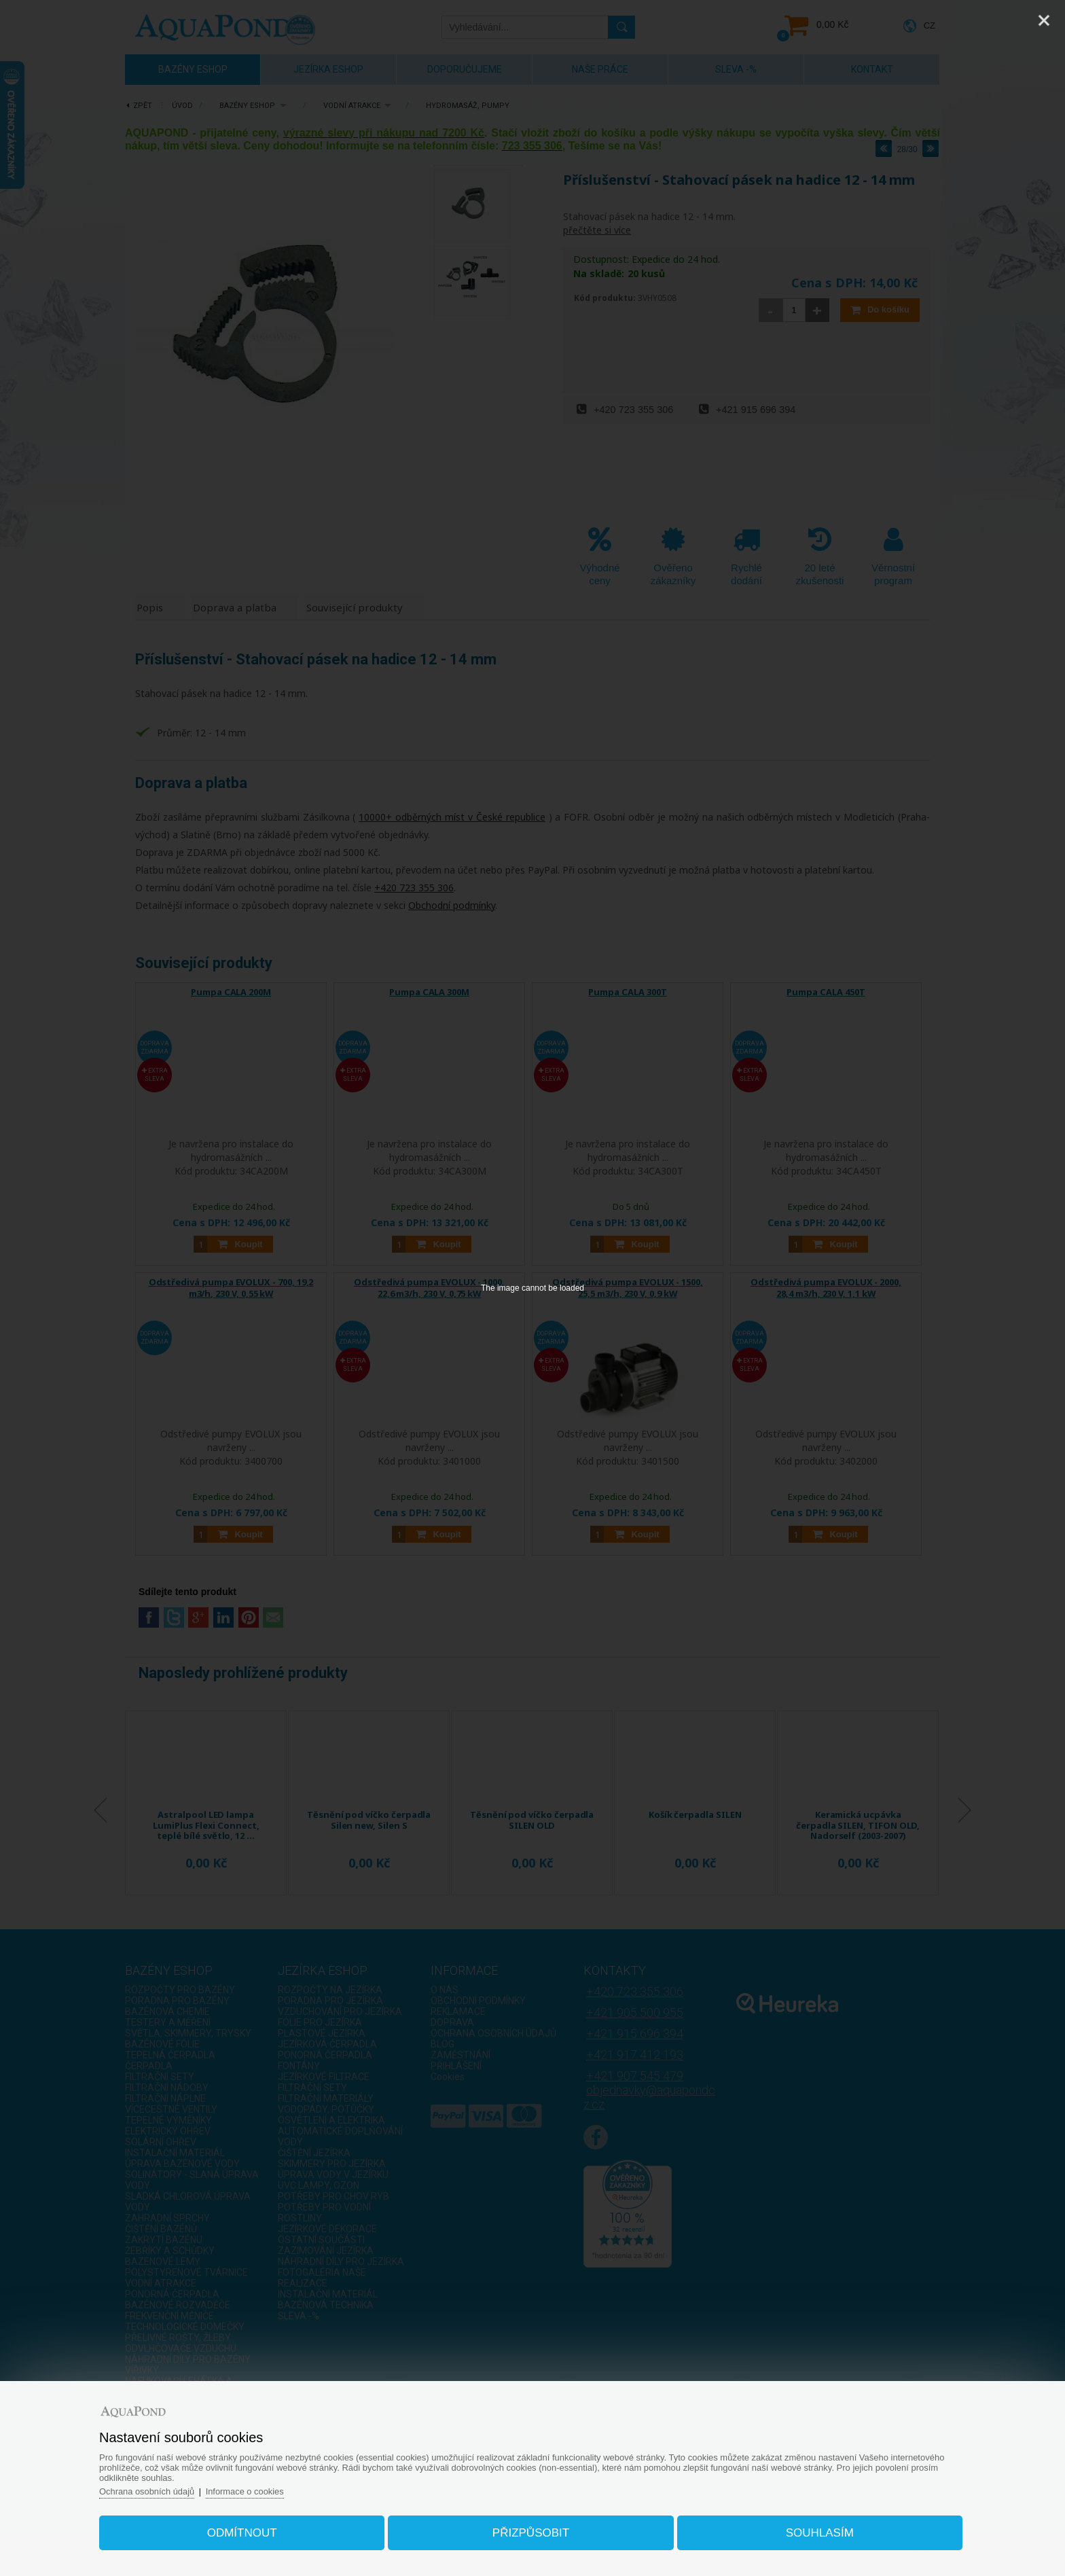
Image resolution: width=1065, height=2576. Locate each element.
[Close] (1044, 20)
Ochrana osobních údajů (155, 2489)
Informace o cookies (253, 2489)
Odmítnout (247, 2530)
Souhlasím (815, 2530)
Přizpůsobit (530, 2530)
